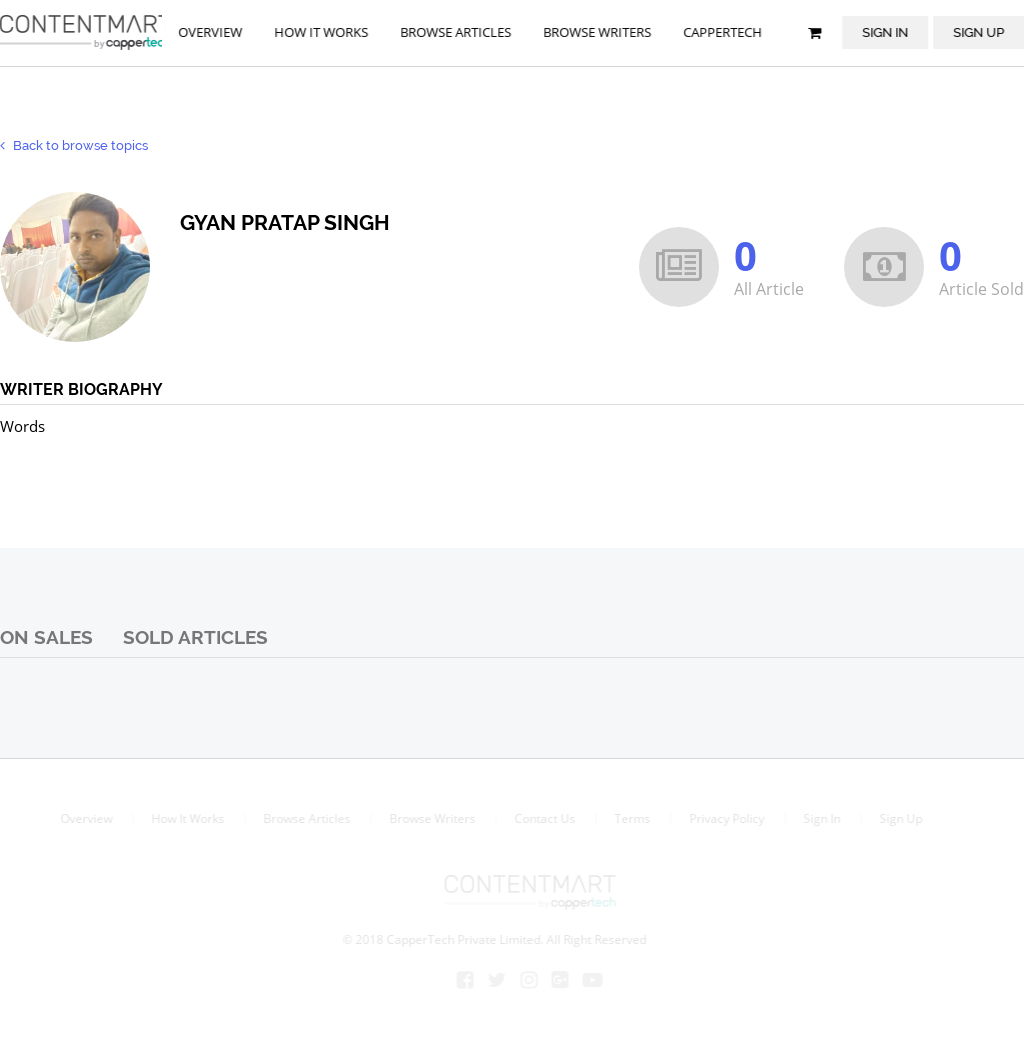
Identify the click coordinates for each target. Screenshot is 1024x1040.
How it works (322, 32)
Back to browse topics (74, 145)
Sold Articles (195, 637)
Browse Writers (431, 819)
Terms (631, 819)
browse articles (456, 32)
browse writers (598, 32)
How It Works (186, 819)
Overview (211, 32)
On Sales (46, 637)
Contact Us (543, 819)
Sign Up (899, 819)
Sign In (886, 32)
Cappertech (723, 32)
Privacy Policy (725, 819)
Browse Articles (305, 819)
